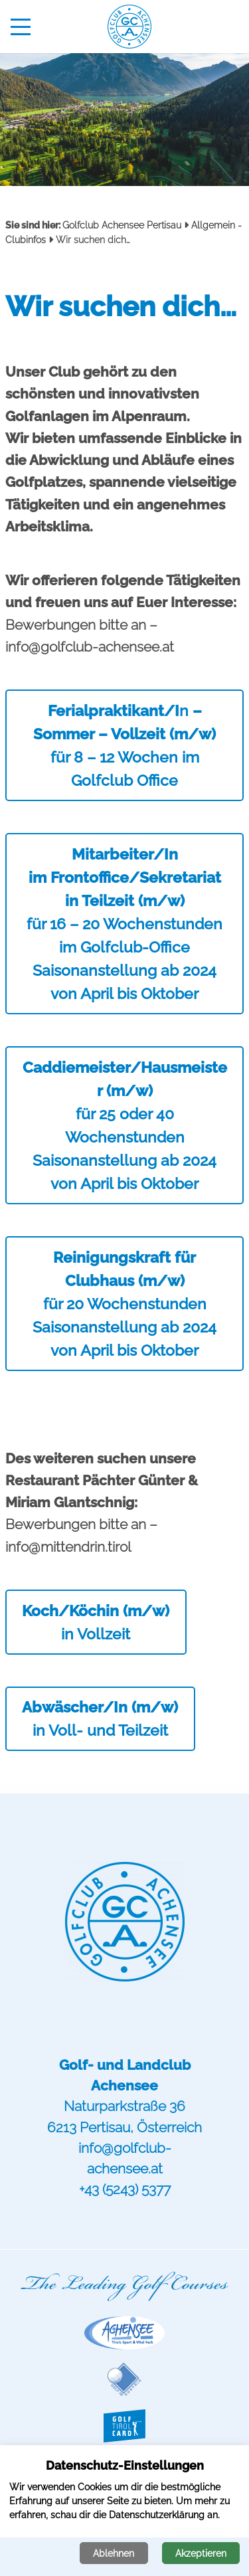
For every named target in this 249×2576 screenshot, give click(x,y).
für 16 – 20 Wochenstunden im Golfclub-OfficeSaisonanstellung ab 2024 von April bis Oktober (124, 924)
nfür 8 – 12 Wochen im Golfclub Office (124, 745)
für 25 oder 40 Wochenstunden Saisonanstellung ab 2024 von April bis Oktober (125, 1125)
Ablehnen (113, 2553)
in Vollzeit (95, 1622)
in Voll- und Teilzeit (100, 1718)
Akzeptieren (200, 2553)
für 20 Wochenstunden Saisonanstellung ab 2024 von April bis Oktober (124, 1303)
